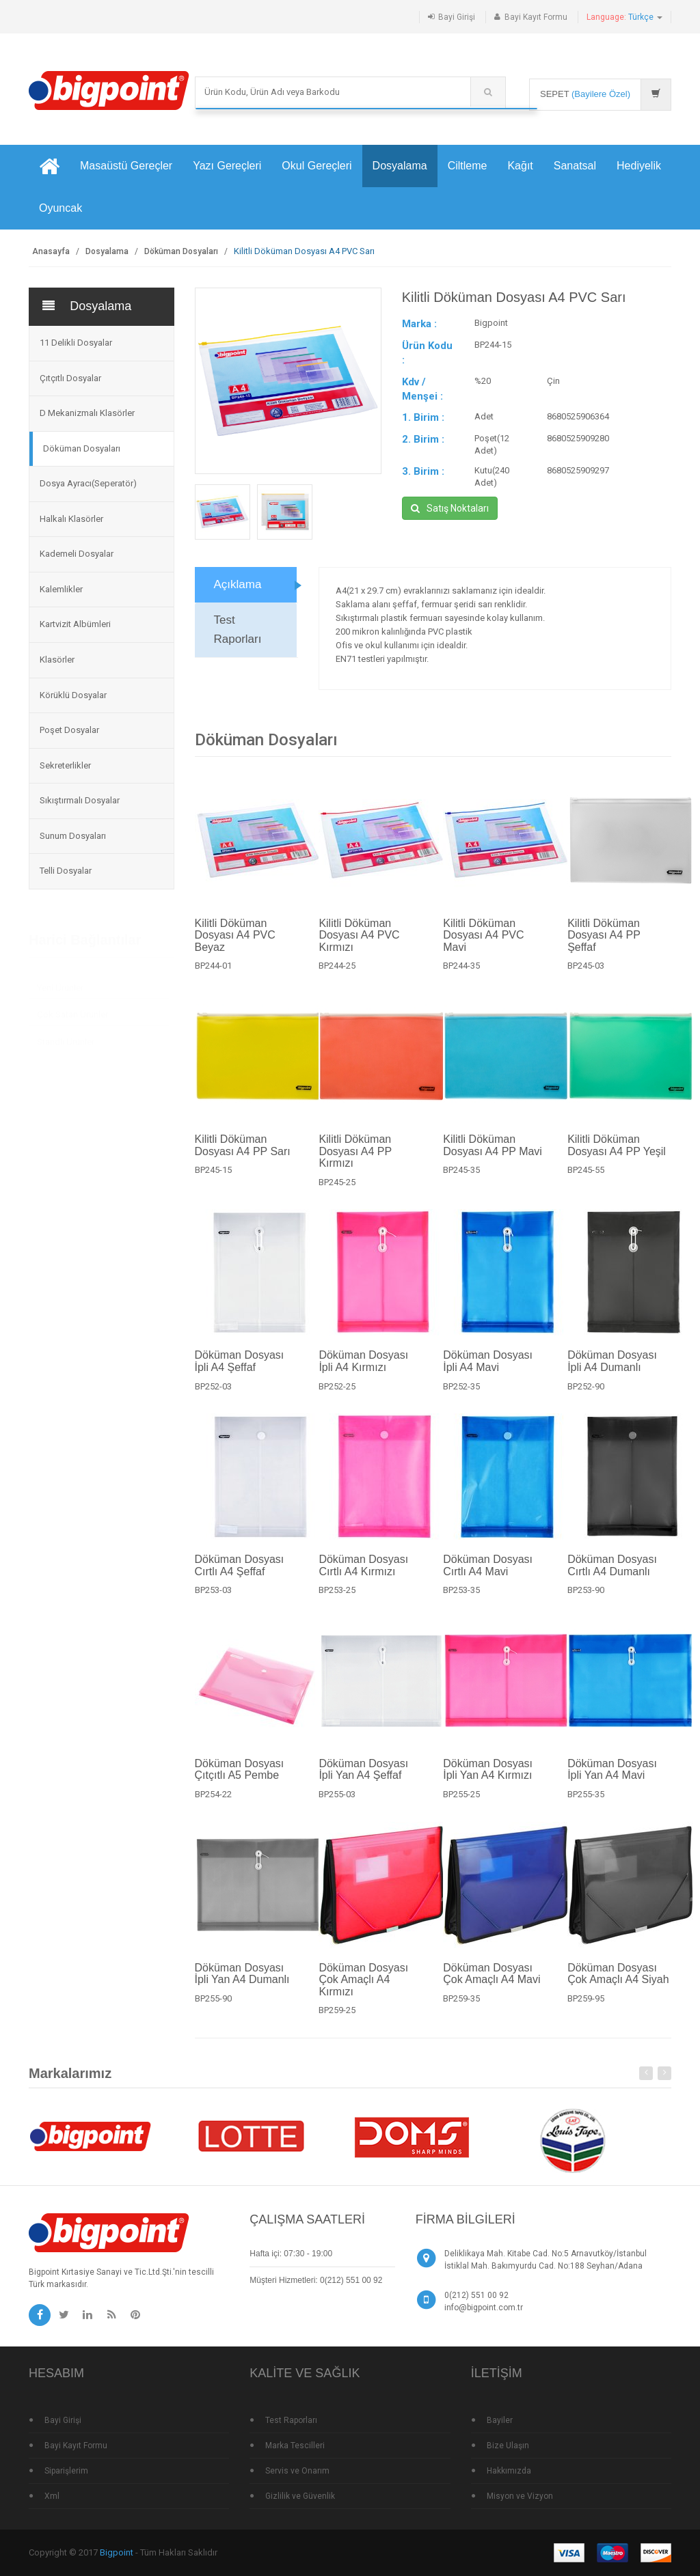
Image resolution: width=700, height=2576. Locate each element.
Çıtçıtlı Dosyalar (70, 378)
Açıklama (238, 591)
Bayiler (500, 2420)
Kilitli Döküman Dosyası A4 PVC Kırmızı (359, 942)
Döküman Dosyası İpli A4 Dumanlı (612, 1369)
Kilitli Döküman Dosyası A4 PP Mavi (492, 1152)
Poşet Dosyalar (69, 730)
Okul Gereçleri (316, 165)
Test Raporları (238, 637)
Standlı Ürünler (65, 1035)
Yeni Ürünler (60, 981)
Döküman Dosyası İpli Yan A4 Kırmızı (488, 1776)
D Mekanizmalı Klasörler (87, 413)
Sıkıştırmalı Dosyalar (80, 800)
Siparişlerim (66, 2471)
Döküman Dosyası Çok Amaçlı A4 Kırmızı (363, 1986)
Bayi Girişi (456, 17)
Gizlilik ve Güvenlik (300, 2496)
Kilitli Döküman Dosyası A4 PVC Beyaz (235, 942)
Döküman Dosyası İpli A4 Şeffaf (239, 1369)
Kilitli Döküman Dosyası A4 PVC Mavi (483, 942)
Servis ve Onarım (297, 2471)
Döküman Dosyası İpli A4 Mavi (488, 1369)
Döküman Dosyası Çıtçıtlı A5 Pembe (239, 1776)
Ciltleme (467, 165)
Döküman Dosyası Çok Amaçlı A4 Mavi (491, 1981)
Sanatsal (575, 165)
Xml (51, 2496)
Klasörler (57, 659)
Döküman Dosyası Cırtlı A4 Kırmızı (363, 1572)
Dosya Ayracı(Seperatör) (88, 483)
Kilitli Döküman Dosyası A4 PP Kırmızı (355, 1158)
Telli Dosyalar (66, 870)
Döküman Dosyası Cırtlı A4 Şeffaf (239, 1572)
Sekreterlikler (65, 765)
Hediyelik (639, 165)
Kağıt (520, 165)
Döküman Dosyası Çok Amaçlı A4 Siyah (618, 1981)
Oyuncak (60, 208)
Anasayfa (51, 251)
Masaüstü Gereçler (126, 165)
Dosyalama (400, 165)
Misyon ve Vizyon (520, 2496)
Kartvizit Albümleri (75, 624)
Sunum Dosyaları (73, 836)
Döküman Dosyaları (181, 251)
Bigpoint (116, 2552)
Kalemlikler (61, 589)
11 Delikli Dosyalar (76, 342)
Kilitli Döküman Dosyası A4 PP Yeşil (616, 1152)
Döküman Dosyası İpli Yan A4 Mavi (612, 1776)
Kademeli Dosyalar (76, 554)
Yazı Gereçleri (227, 165)
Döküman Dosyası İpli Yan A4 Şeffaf (363, 1776)
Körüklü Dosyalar (73, 695)
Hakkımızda (509, 2471)
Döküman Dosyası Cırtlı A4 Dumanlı (612, 1572)
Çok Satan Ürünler (72, 1008)
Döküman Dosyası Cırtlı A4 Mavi (488, 1572)
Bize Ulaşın (508, 2445)
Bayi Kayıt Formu (535, 17)
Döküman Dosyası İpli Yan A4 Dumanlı (242, 1981)
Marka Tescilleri (295, 2445)
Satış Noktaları (450, 508)
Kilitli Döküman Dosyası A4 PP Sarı (243, 1152)
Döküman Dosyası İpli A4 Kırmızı (363, 1369)
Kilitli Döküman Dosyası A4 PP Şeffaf (603, 942)
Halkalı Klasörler (71, 519)
